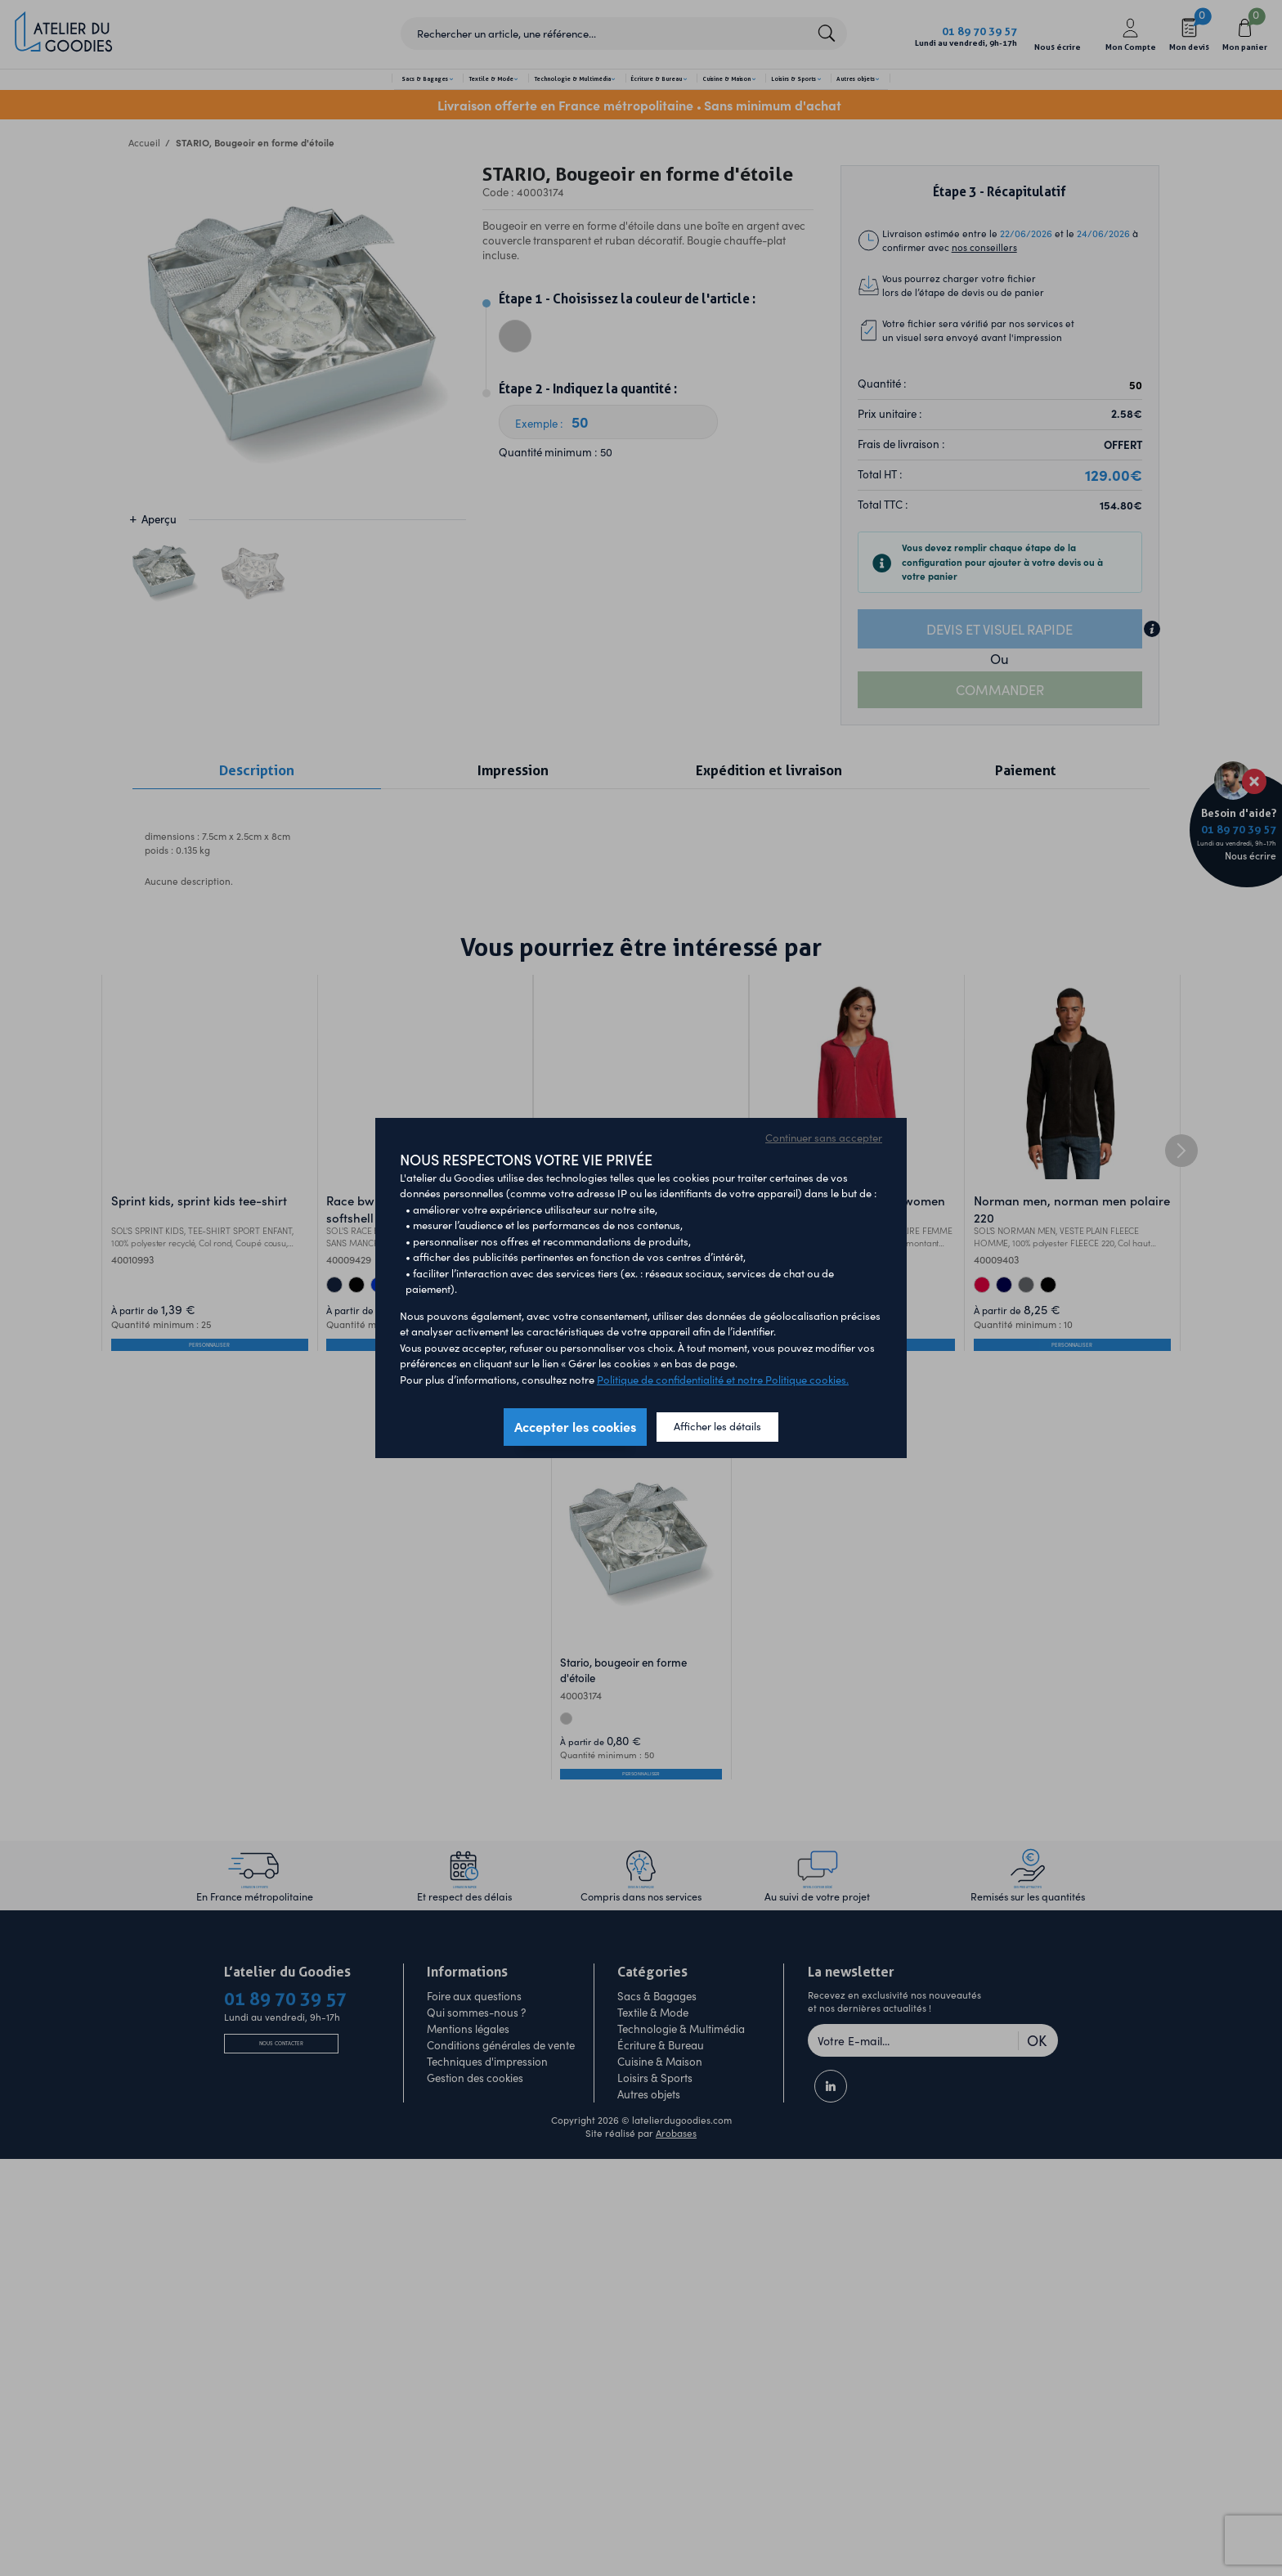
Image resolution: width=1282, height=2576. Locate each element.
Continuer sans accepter (823, 1137)
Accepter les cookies (575, 1426)
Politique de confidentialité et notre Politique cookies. (723, 1379)
